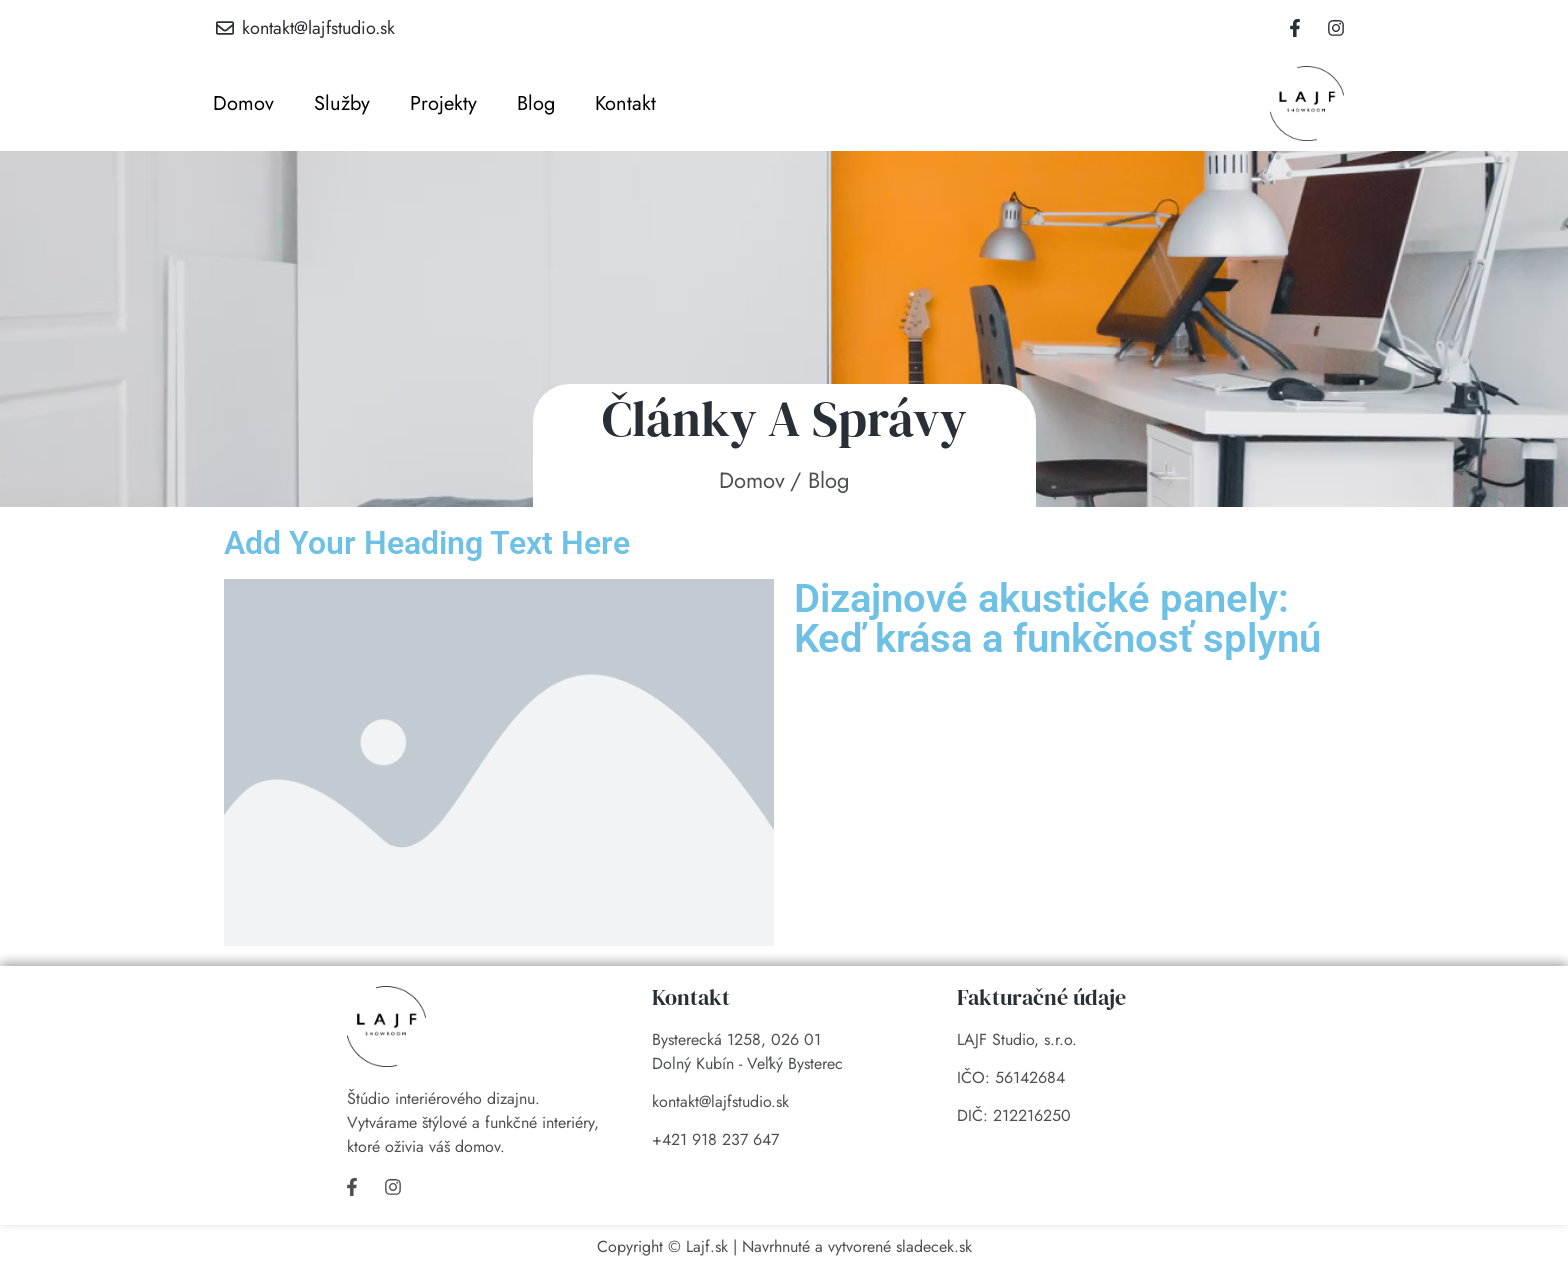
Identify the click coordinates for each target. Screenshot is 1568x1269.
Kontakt (625, 103)
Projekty (443, 103)
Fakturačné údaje (1041, 997)
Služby (342, 103)
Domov (243, 103)
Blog (536, 103)
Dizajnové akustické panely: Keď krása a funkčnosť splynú (1057, 618)
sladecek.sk (934, 1246)
